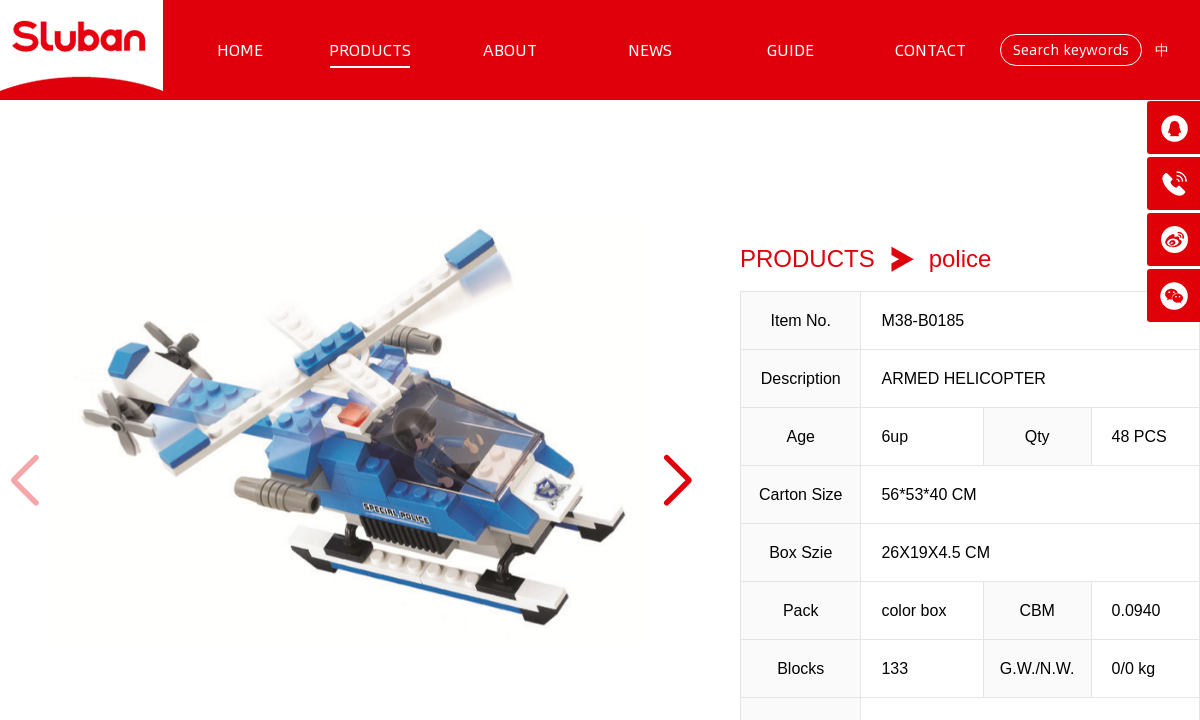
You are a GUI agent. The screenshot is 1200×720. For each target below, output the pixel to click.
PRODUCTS (370, 50)
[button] (676, 481)
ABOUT (510, 50)
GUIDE (790, 50)
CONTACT (930, 50)
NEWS (650, 50)
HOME (240, 50)
